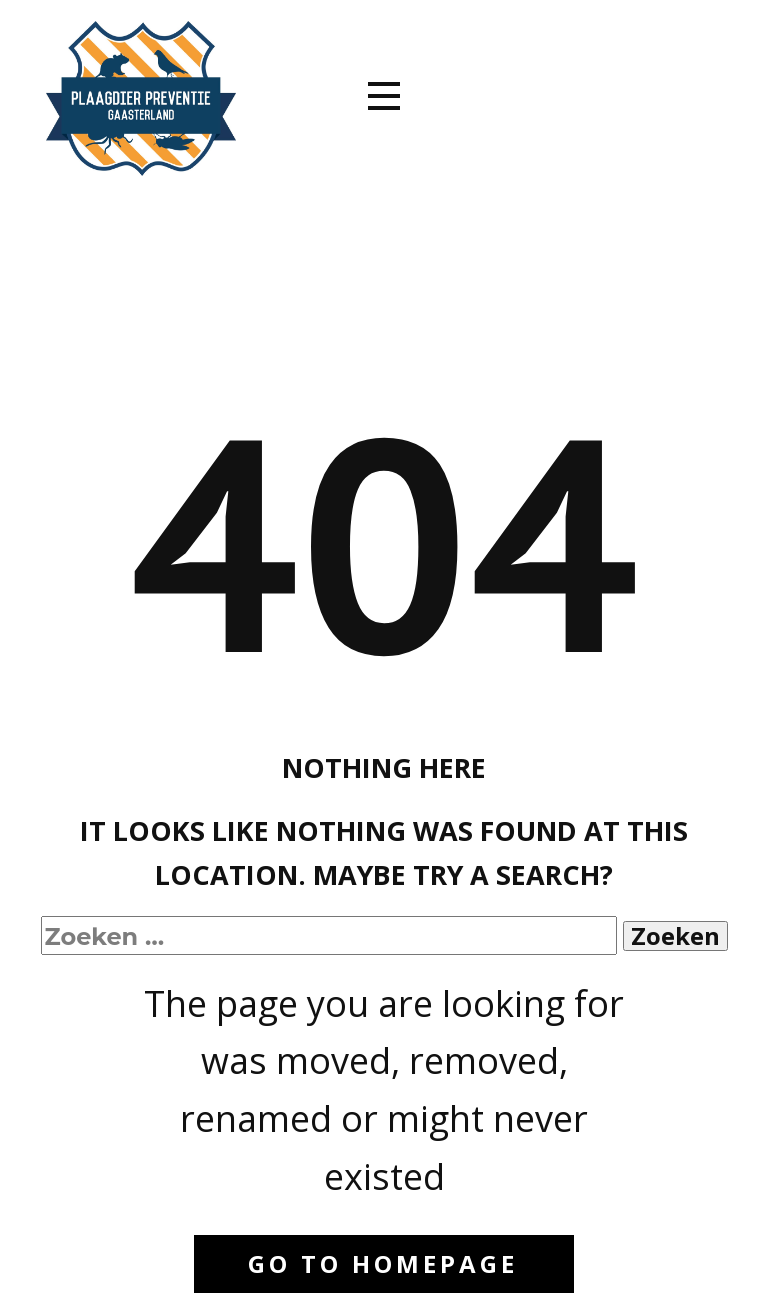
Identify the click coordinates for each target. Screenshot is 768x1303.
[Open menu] (384, 96)
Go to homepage (383, 1263)
